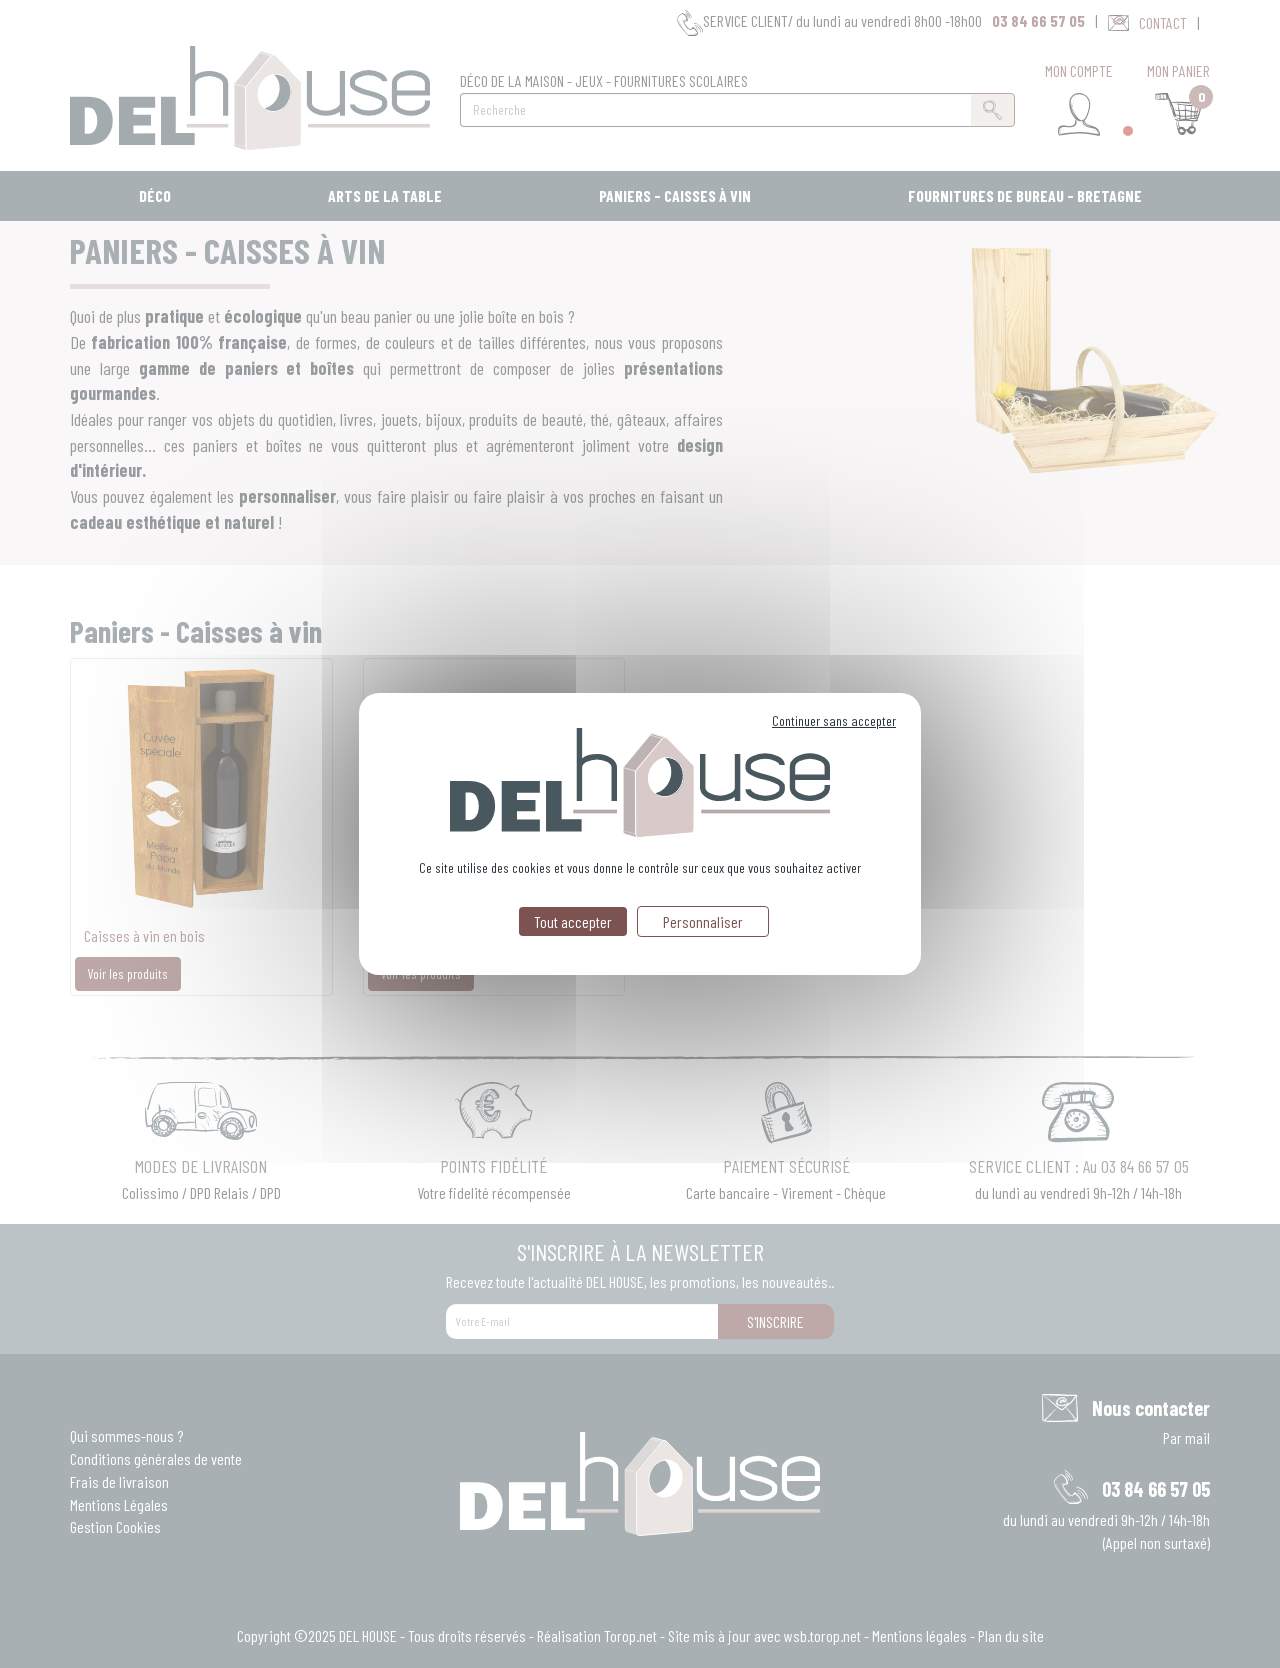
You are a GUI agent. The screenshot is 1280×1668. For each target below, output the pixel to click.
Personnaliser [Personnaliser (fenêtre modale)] (703, 921)
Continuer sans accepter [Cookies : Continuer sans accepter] (834, 720)
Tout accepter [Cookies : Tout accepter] (573, 921)
